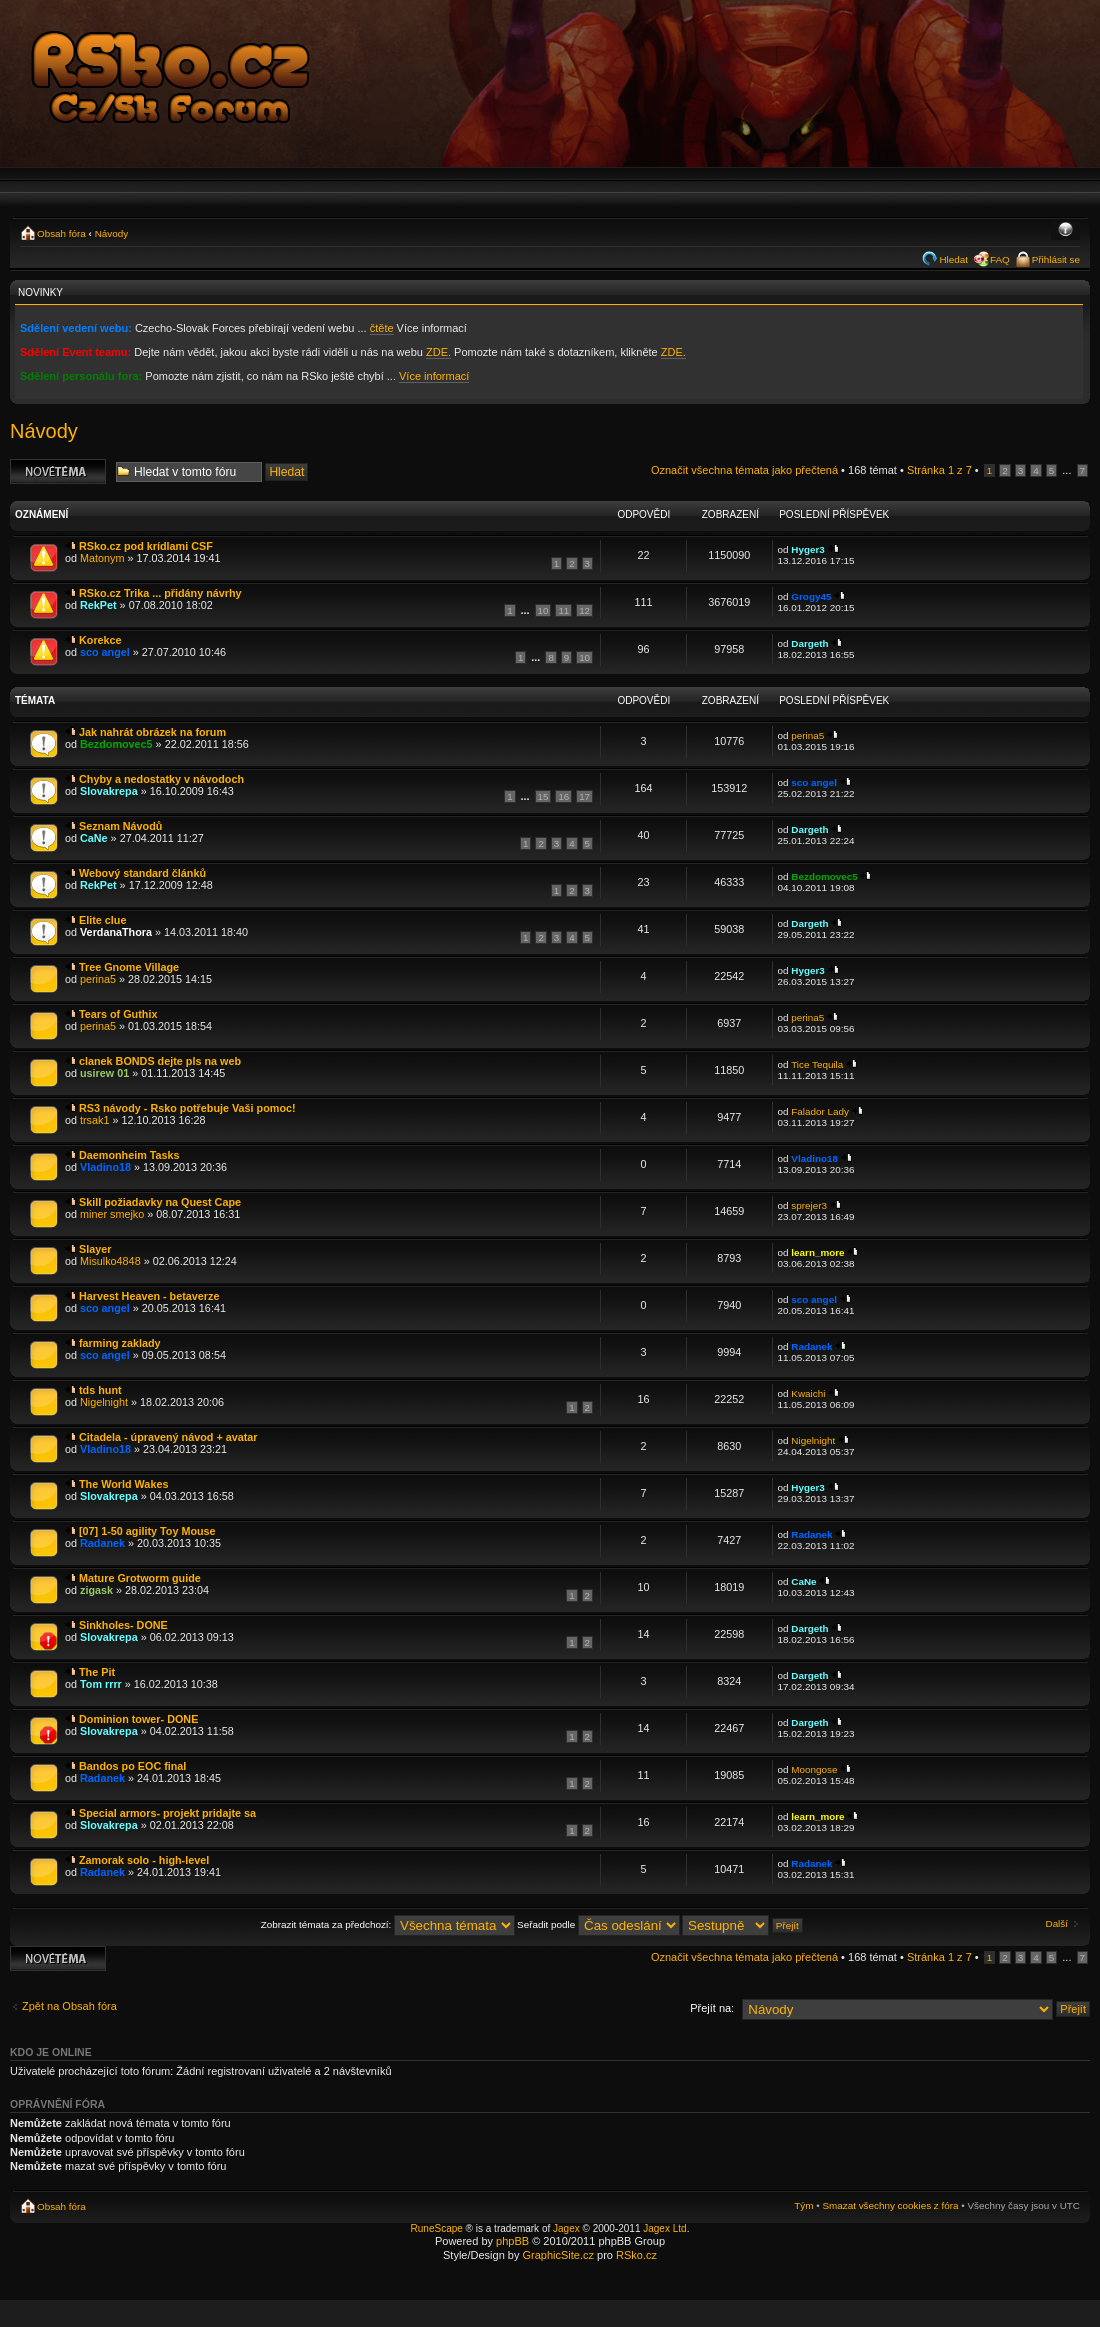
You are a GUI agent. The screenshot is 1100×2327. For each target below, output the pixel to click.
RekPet (98, 605)
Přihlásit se (1056, 259)
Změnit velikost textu (1065, 231)
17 (584, 796)
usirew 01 (104, 1073)
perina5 (807, 735)
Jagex (566, 2228)
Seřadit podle (598, 1924)
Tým (803, 2205)
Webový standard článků (142, 873)
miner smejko (112, 1214)
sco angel (105, 652)
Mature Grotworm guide (140, 1578)
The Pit (97, 1672)
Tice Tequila (817, 1064)
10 (543, 610)
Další (1057, 1923)
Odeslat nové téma (58, 471)
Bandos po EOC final (132, 1766)
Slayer (95, 1249)
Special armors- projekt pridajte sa (167, 1813)
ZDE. (438, 352)
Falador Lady (820, 1111)
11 (563, 610)
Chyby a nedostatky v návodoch (161, 779)
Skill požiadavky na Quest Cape (160, 1202)
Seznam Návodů (120, 826)
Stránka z (939, 470)
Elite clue (102, 920)
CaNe (94, 838)
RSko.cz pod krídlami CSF (146, 546)
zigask (96, 1590)
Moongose (814, 1769)
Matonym (102, 558)
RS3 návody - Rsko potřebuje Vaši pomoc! (187, 1108)
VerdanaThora (116, 932)
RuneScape (437, 2228)
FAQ (1000, 259)
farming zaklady (120, 1343)
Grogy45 (811, 596)
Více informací (434, 376)
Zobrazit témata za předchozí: (388, 1924)
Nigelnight (104, 1402)
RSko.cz (636, 2255)
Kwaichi (808, 1393)
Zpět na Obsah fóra (69, 2006)
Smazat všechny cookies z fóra (890, 2205)
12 (584, 610)
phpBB (512, 2241)
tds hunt (100, 1390)
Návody (111, 233)
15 (543, 796)
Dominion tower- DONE (138, 1719)
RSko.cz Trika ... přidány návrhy (160, 593)
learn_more (817, 1252)
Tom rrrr (101, 1684)
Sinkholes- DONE (123, 1625)
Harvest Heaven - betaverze (149, 1296)
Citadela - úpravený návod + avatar (168, 1437)
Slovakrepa (109, 791)
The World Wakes (123, 1484)
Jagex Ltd (664, 2228)
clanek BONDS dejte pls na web (160, 1061)
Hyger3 (807, 549)
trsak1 (94, 1120)
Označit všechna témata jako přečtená (744, 470)
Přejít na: (712, 2008)
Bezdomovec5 (116, 744)
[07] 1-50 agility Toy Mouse (147, 1531)
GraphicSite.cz (558, 2255)
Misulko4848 (110, 1261)
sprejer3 (809, 1205)
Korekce (100, 640)
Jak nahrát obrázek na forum (152, 732)
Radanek (811, 1346)
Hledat (953, 259)
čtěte (382, 328)
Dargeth (809, 643)
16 (563, 796)
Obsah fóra (61, 233)
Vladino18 (105, 1167)
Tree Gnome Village (129, 967)
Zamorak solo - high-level (144, 1860)
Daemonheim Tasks (129, 1155)
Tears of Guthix (118, 1014)
